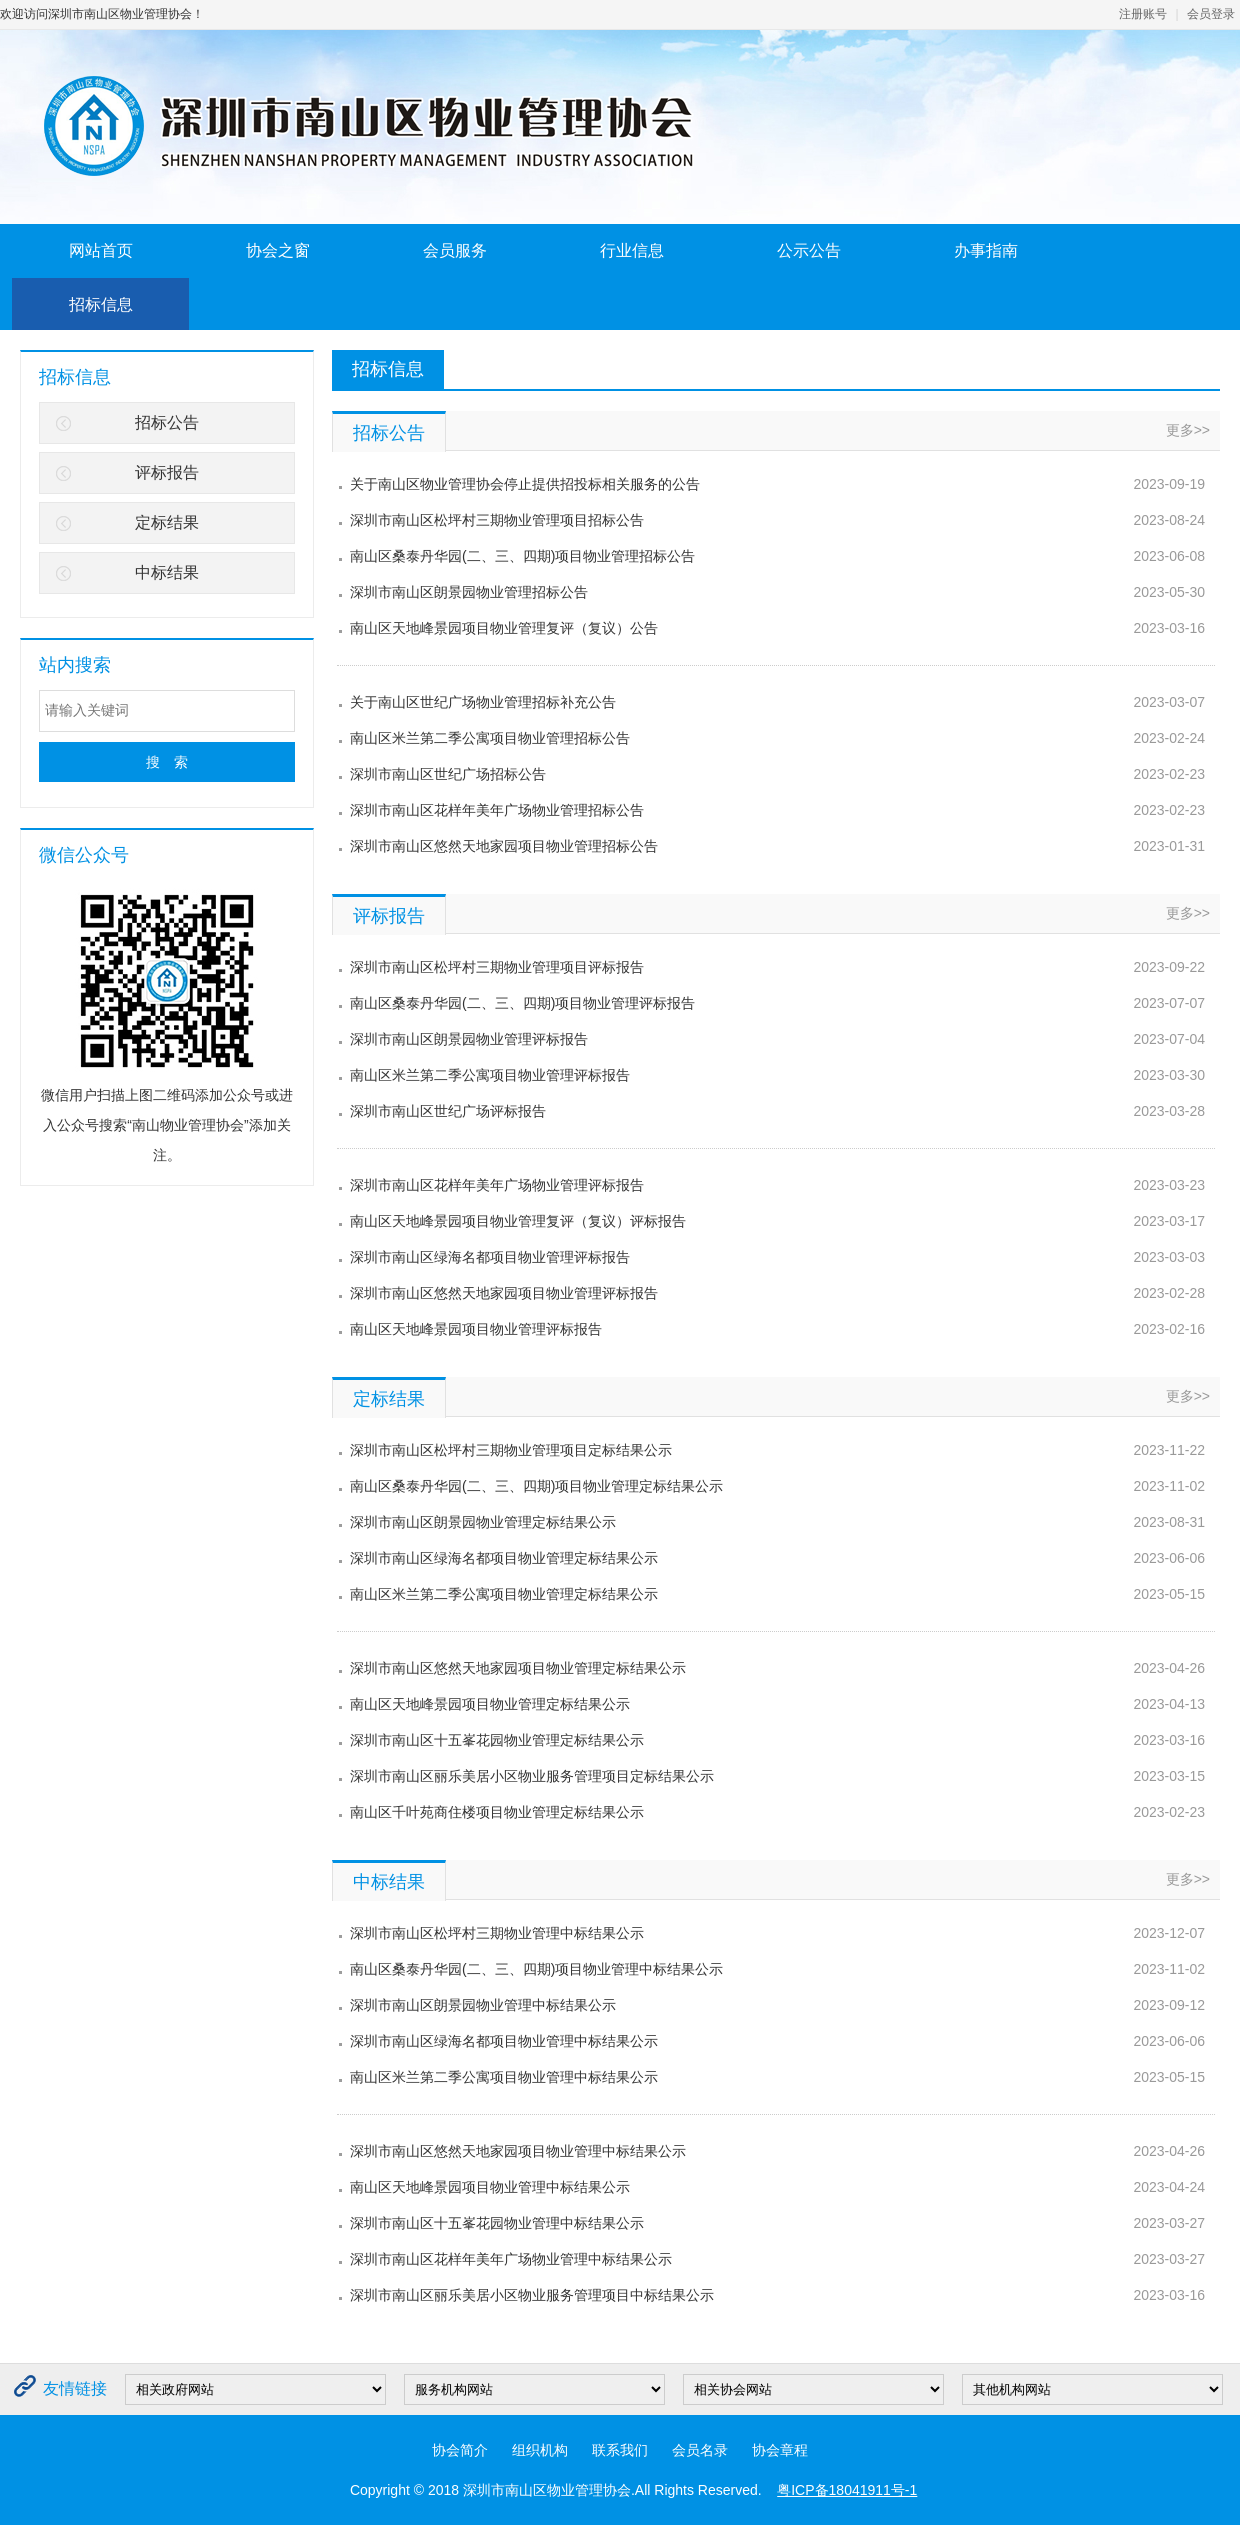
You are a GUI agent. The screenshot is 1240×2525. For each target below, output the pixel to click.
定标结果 (167, 522)
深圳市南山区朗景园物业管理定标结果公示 (483, 1522)
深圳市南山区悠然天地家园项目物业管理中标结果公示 (518, 2151)
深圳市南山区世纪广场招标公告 (448, 774)
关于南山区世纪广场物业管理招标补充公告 (483, 702)
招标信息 (101, 304)
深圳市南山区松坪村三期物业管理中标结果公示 (497, 1933)
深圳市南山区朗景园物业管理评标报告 (469, 1039)
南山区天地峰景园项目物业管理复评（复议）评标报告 (518, 1221)
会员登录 (1211, 14)
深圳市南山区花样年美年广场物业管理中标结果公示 (511, 2259)
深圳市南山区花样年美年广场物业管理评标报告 (497, 1185)
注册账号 (1143, 14)
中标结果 (167, 572)
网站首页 (101, 250)
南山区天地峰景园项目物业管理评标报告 (476, 1329)
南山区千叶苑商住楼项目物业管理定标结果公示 (497, 1812)
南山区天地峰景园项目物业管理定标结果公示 (490, 1704)
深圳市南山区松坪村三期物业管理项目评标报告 (497, 967)
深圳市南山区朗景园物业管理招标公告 (469, 592)
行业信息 (632, 250)
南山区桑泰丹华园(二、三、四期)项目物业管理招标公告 (522, 556)
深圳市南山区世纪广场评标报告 (448, 1111)
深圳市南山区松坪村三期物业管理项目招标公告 (497, 520)
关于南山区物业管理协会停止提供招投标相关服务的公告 (525, 484)
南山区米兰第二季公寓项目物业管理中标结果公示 (504, 2077)
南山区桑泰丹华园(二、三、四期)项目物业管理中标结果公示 (536, 1969)
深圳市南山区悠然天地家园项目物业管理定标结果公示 (518, 1668)
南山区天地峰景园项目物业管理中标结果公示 (490, 2187)
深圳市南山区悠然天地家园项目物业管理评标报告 (504, 1293)
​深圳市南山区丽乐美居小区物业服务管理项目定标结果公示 (532, 1776)
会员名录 (700, 2450)
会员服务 (455, 250)
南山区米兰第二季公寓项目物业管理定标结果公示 (504, 1594)
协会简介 (460, 2450)
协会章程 (780, 2450)
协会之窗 (278, 250)
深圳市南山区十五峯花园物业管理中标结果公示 (497, 2223)
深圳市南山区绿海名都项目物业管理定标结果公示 (504, 1558)
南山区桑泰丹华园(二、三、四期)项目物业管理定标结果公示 (536, 1486)
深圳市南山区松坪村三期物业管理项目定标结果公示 (511, 1450)
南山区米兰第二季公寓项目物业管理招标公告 (490, 738)
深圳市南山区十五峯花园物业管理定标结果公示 (497, 1740)
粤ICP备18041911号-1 (847, 2490)
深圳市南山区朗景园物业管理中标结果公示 (483, 2005)
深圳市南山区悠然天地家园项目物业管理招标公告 (504, 846)
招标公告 (167, 422)
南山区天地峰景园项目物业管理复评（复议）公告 (504, 628)
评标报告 (167, 472)
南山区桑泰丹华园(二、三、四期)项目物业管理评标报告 (522, 1003)
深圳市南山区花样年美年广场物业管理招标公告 (497, 810)
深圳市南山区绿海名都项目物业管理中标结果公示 (504, 2041)
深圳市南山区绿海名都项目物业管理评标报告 (490, 1257)
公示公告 (809, 250)
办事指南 (986, 250)
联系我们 (620, 2450)
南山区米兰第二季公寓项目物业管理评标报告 (490, 1075)
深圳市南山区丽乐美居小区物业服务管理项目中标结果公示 (532, 2295)
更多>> (1188, 430)
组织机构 (540, 2450)
